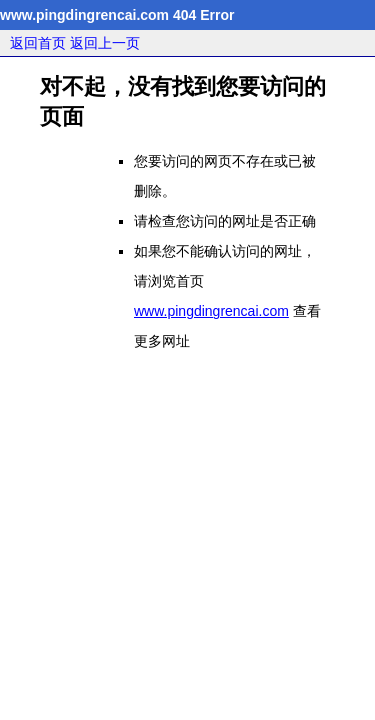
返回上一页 (105, 43)
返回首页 (38, 43)
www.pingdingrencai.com (211, 311)
